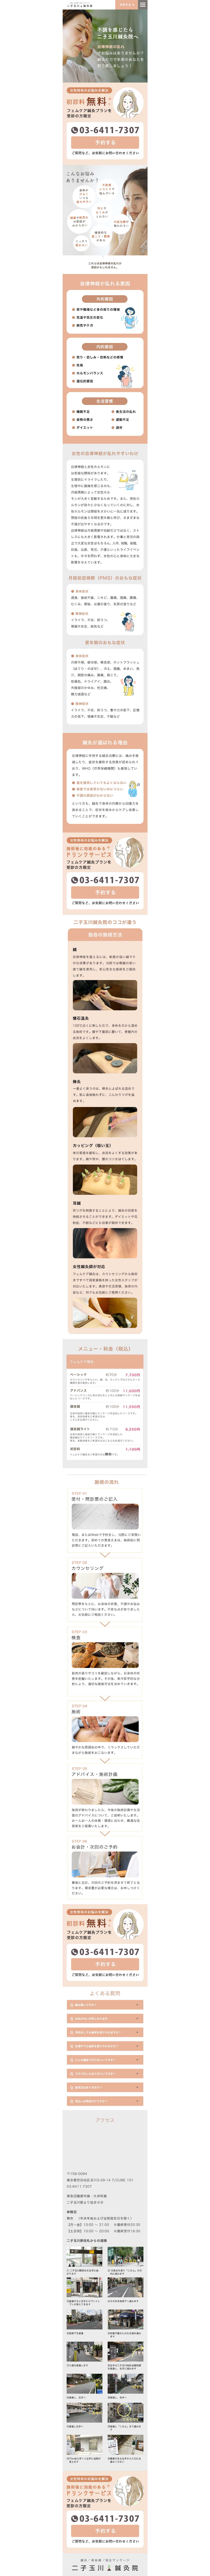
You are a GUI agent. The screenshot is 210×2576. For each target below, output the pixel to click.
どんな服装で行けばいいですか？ (95, 2060)
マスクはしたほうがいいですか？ (95, 2074)
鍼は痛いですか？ (86, 2005)
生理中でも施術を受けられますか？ (96, 2046)
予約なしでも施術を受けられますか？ (98, 2032)
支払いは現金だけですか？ (91, 2101)
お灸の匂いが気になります (91, 2018)
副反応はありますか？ (88, 2087)
